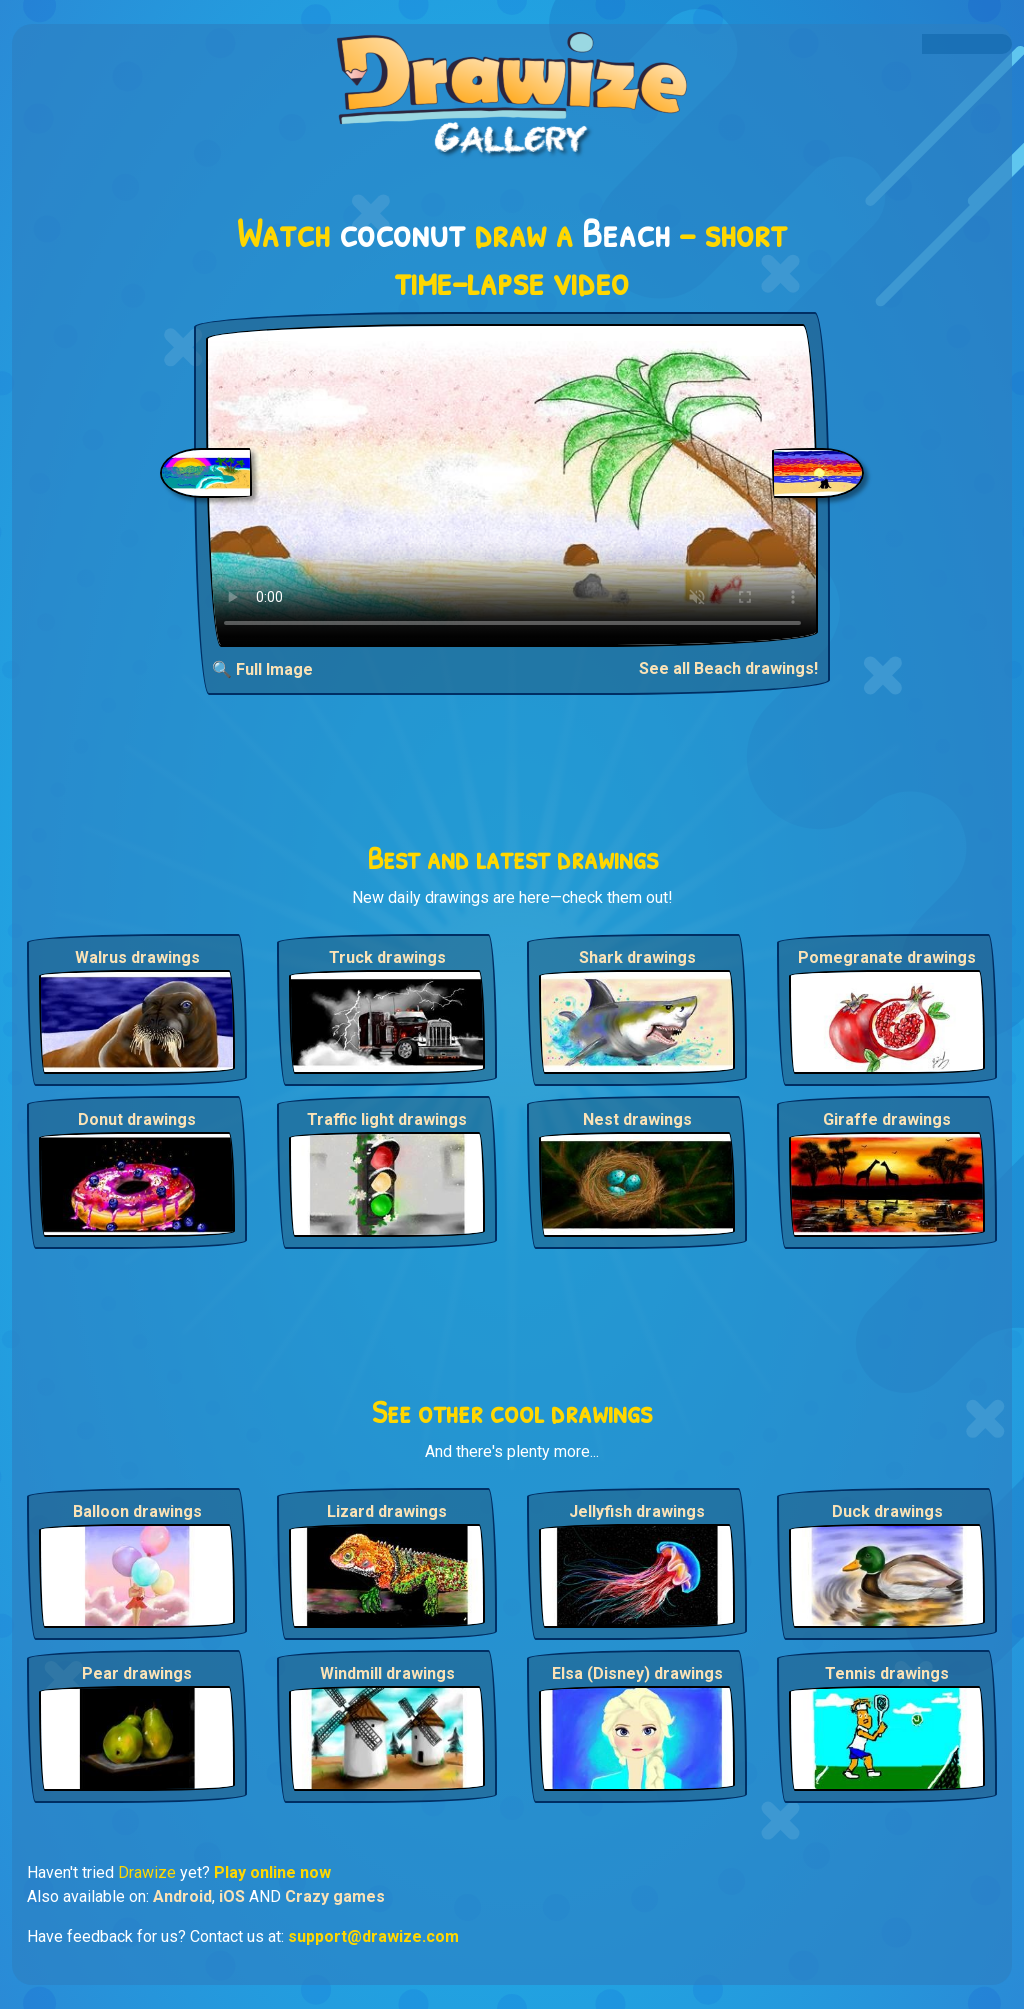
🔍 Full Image (262, 669)
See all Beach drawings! (728, 668)
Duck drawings (887, 1511)
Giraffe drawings (887, 1119)
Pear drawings (137, 1673)
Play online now (272, 1872)
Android (182, 1896)
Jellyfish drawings (637, 1511)
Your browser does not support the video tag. (512, 485)
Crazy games (335, 1896)
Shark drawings (637, 957)
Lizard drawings (387, 1511)
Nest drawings (637, 1119)
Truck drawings (387, 957)
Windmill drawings (387, 1673)
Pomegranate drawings (887, 957)
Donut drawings (137, 1119)
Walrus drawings (137, 957)
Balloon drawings (137, 1511)
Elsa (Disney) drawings (637, 1673)
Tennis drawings (887, 1673)
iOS (232, 1896)
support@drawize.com (373, 1936)
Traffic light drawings (387, 1119)
